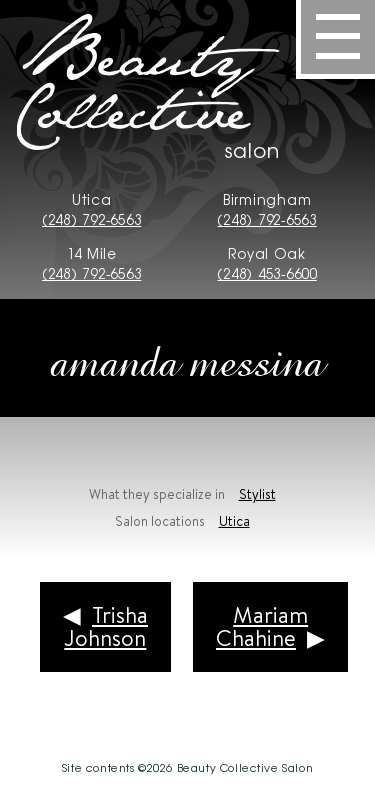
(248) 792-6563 (91, 219)
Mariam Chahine (262, 626)
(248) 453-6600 (266, 273)
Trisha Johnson (106, 626)
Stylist (257, 494)
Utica (234, 521)
